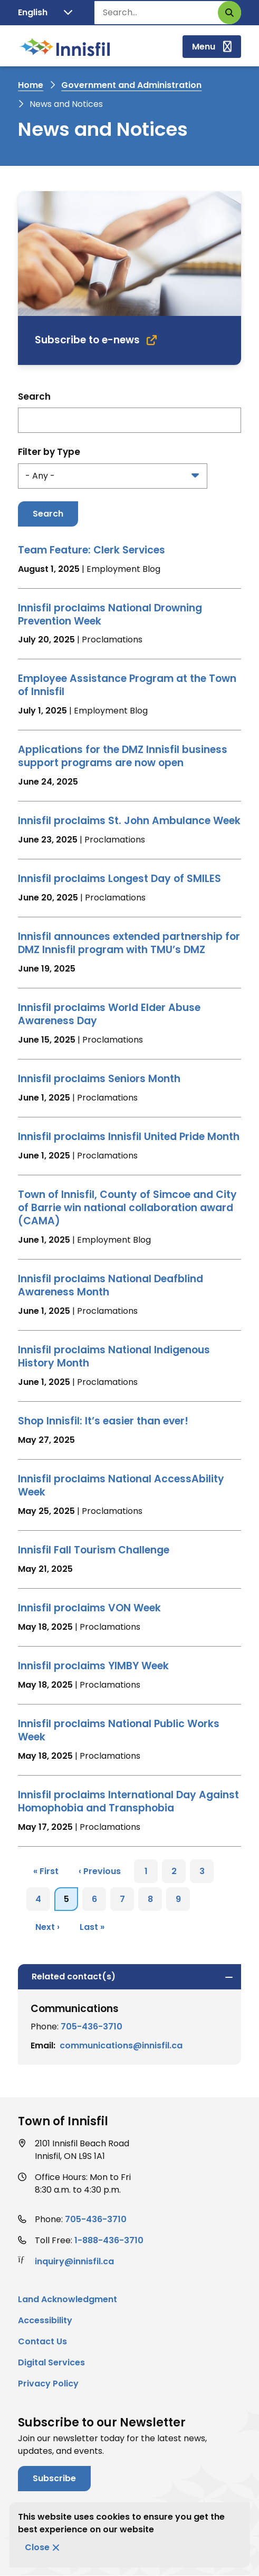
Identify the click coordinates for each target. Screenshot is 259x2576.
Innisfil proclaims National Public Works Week (118, 1730)
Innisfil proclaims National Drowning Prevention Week (110, 614)
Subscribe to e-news (87, 340)
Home (30, 85)
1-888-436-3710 (108, 2240)
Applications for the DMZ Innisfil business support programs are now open (122, 756)
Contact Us (42, 2341)
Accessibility (45, 2320)
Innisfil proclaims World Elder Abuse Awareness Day (109, 1014)
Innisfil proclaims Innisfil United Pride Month (128, 1137)
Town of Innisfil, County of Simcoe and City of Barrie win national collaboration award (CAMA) (127, 1207)
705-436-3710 (91, 2026)
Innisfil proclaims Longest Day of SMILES (119, 878)
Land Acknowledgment (67, 2299)
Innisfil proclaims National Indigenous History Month (114, 1356)
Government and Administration (131, 85)
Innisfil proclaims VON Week (89, 1608)
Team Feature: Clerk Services (91, 550)
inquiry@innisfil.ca (74, 2261)
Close (37, 2547)
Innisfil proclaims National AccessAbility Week (121, 1485)
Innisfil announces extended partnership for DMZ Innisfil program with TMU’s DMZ (129, 943)
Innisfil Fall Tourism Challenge (93, 1550)
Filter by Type (49, 451)
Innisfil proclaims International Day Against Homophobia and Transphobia (128, 1801)
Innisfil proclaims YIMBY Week (93, 1666)
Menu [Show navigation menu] (203, 47)
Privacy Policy (48, 2383)
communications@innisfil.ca (121, 2045)
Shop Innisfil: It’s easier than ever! (103, 1421)
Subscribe (54, 2478)
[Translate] (45, 12)
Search (34, 396)
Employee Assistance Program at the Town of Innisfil (127, 685)
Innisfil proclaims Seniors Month (99, 1079)
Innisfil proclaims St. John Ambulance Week (129, 821)
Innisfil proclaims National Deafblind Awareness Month (110, 1285)
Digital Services (51, 2362)
